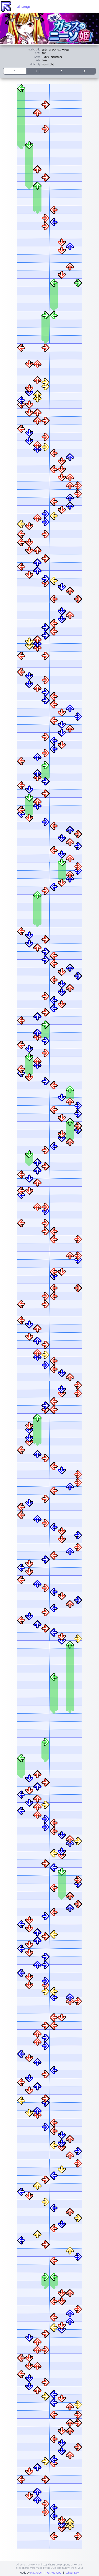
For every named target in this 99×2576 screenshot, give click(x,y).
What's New (72, 2572)
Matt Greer (36, 2572)
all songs (23, 6)
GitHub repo (54, 2572)
